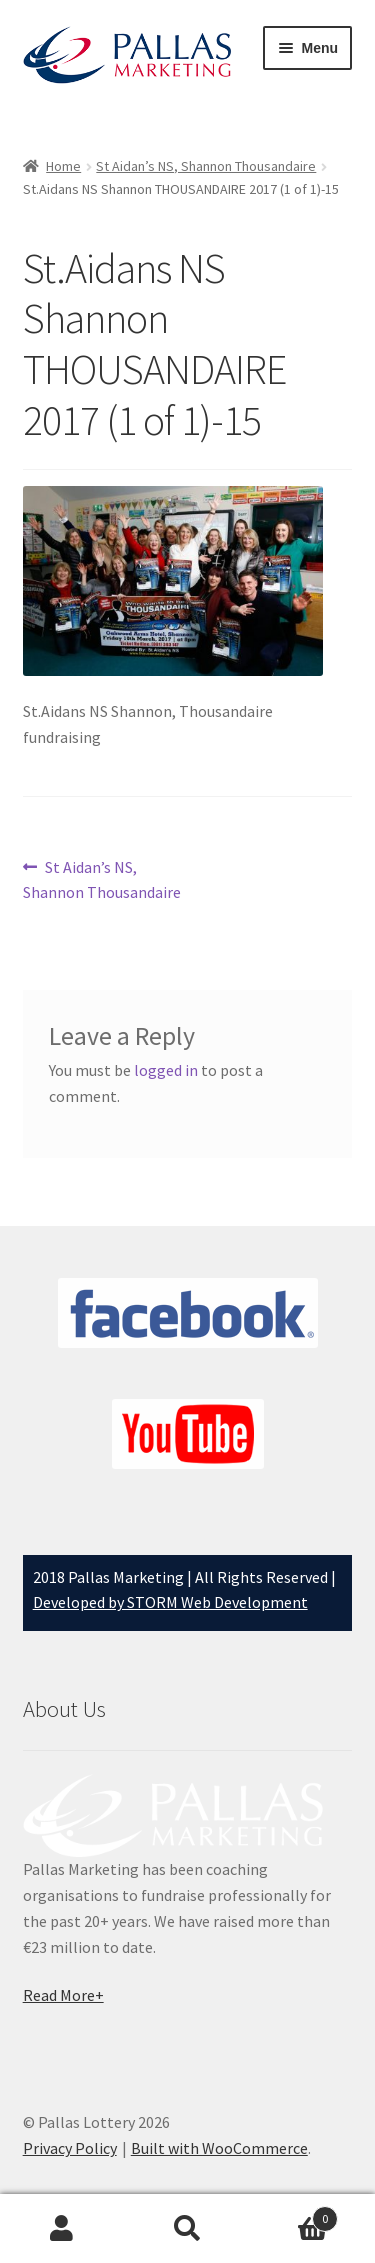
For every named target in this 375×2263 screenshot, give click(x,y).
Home (63, 166)
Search (187, 2229)
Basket (294, 2214)
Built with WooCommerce (219, 2148)
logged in (166, 1070)
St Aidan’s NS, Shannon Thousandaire (206, 166)
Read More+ (63, 1995)
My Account (62, 2229)
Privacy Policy (70, 2148)
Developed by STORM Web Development (170, 1602)
